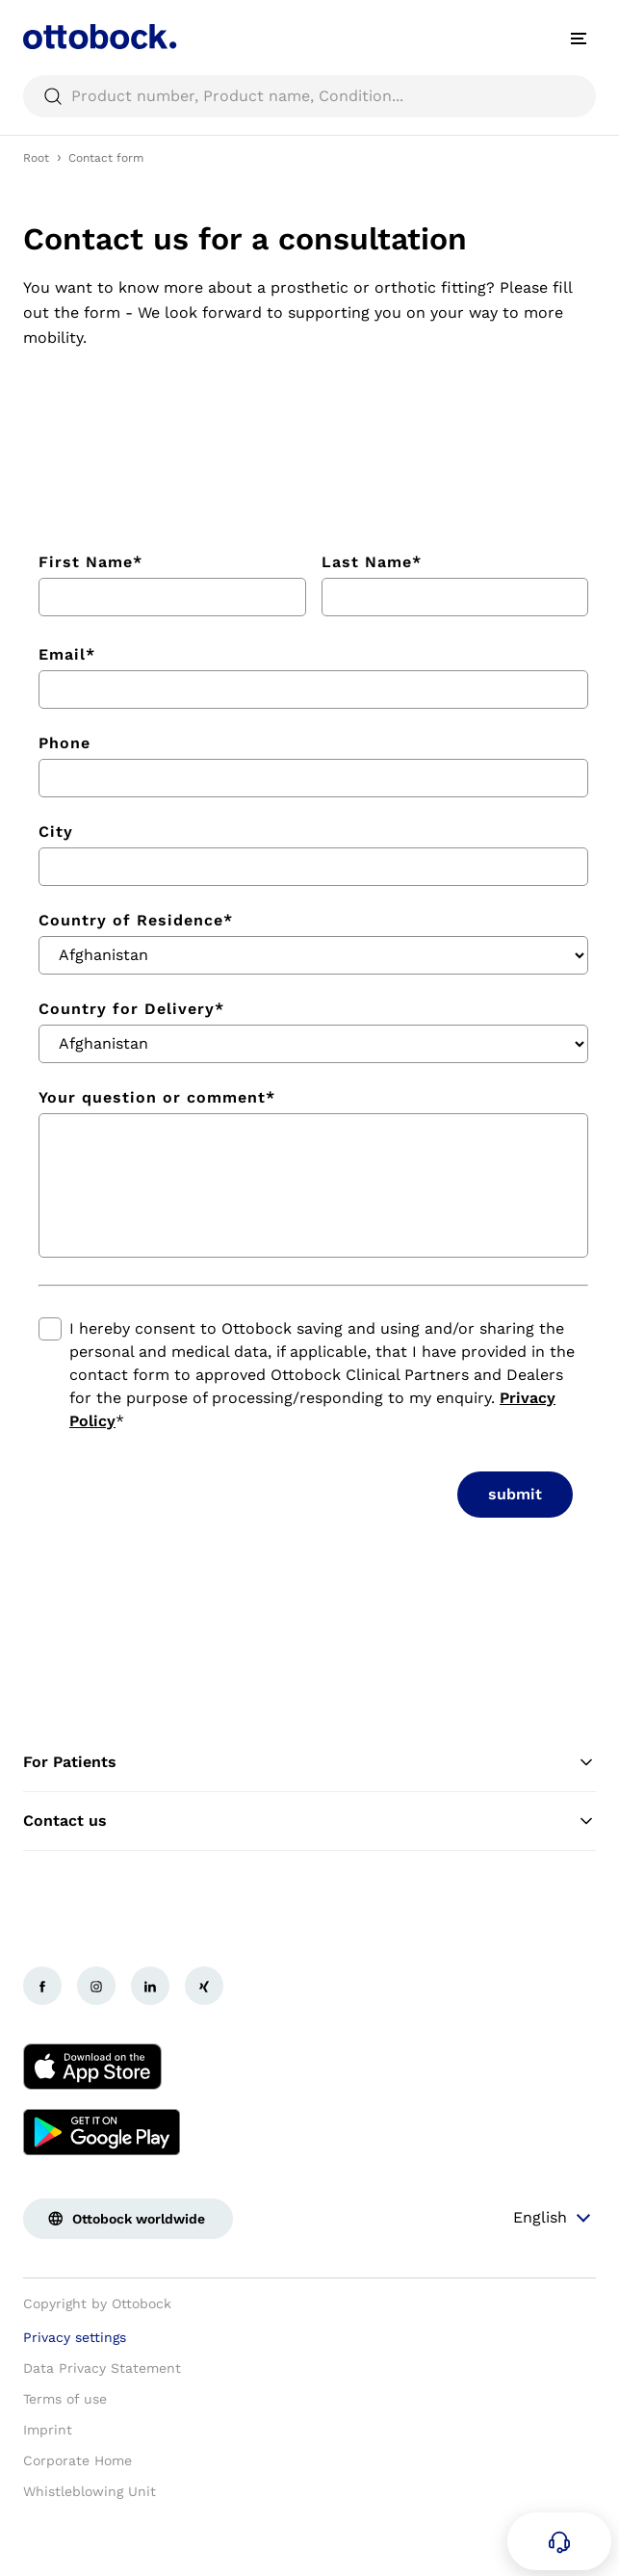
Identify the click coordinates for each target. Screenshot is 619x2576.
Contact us (309, 1821)
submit (515, 1494)
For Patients (309, 1762)
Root (36, 158)
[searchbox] (309, 96)
